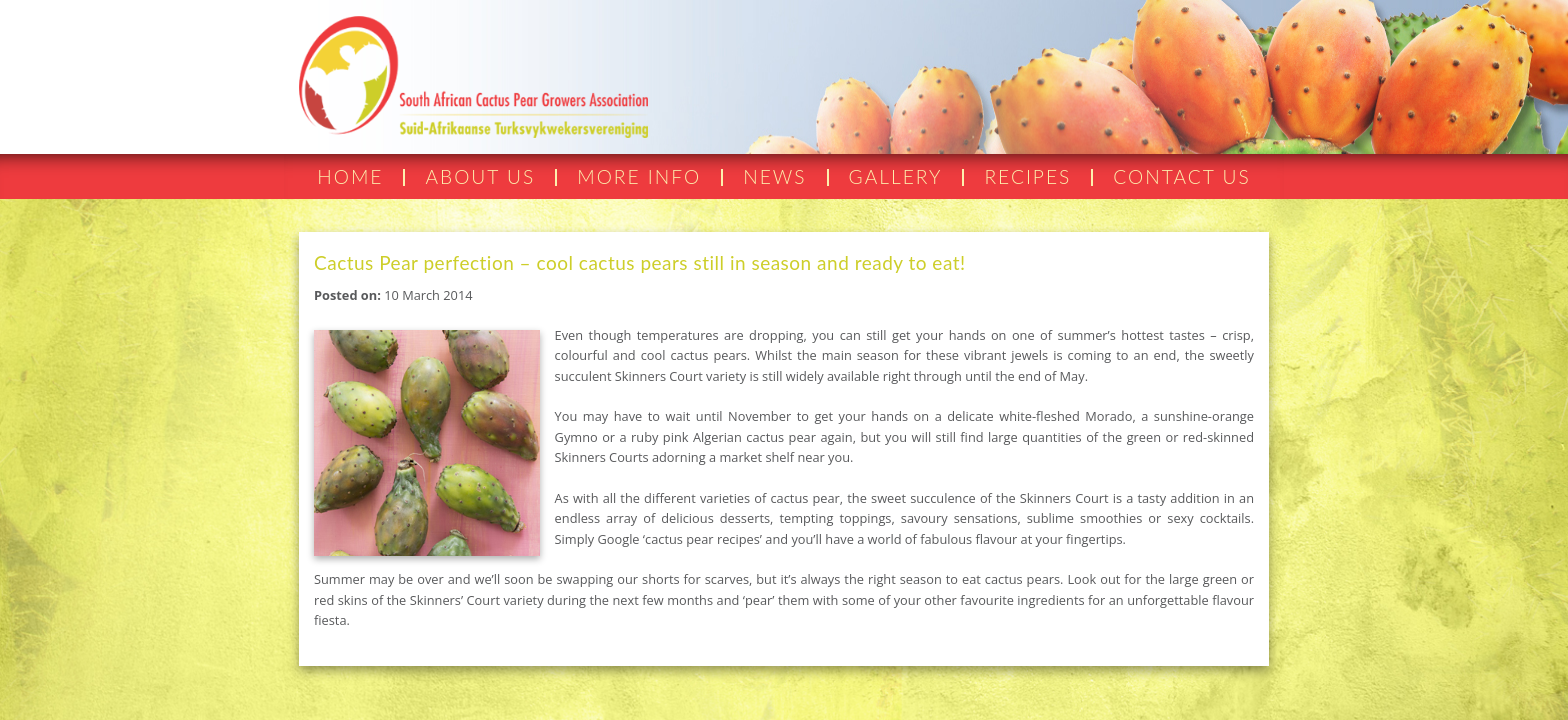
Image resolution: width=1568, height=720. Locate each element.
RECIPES (1027, 176)
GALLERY (896, 176)
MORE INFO (639, 176)
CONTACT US (1181, 176)
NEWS (774, 176)
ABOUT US (480, 176)
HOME (350, 176)
